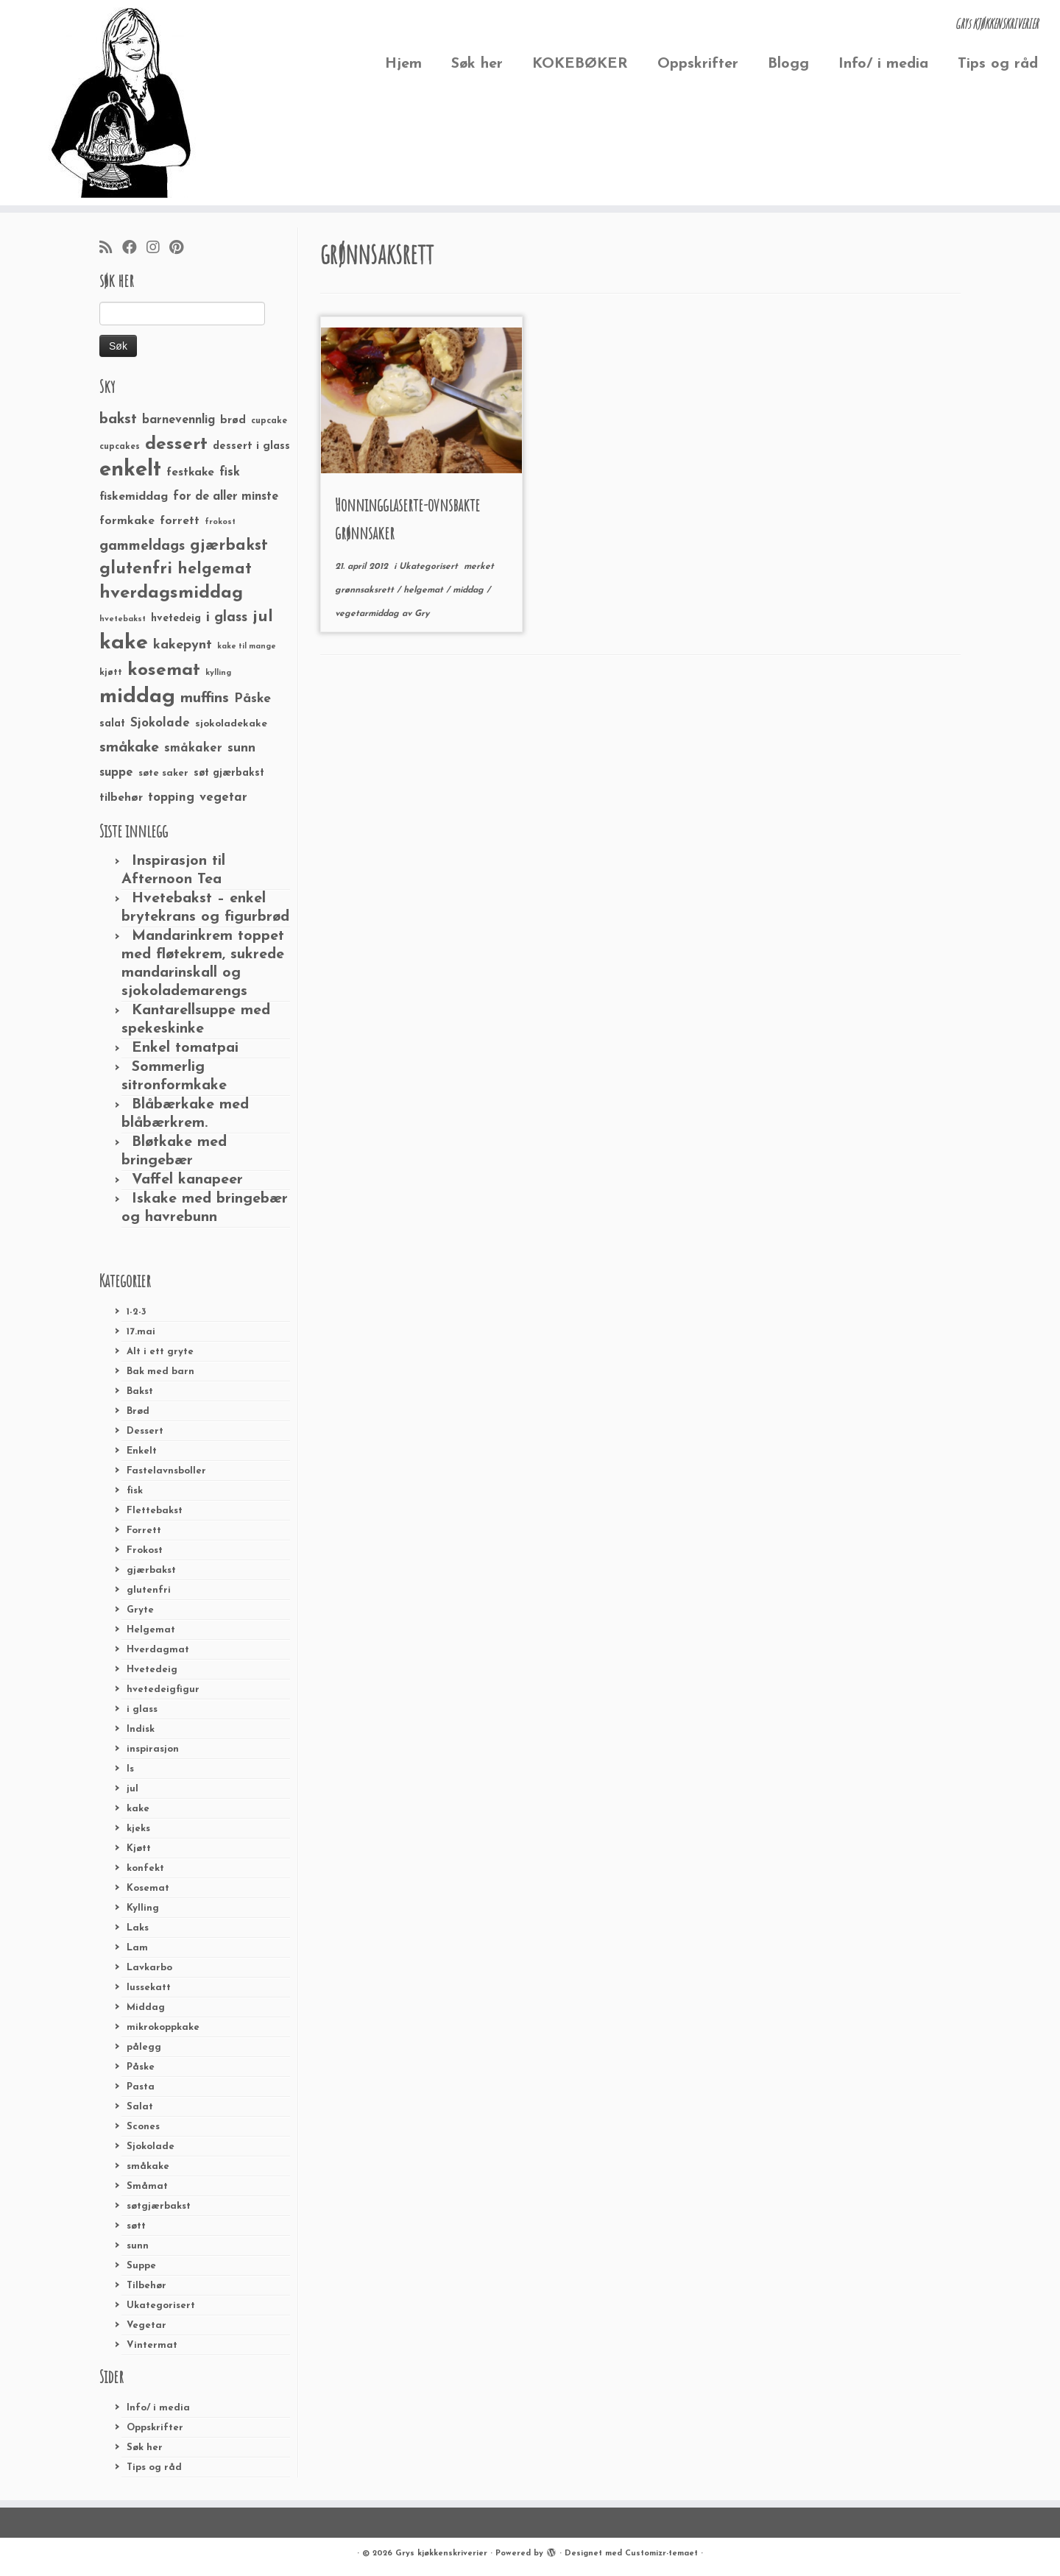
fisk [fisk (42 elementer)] (229, 472)
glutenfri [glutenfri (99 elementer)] (135, 569)
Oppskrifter (697, 64)
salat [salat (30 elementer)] (112, 723)
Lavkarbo (149, 1967)
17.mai (141, 1332)
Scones (143, 2126)
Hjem (403, 64)
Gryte (140, 1610)
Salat (140, 2107)
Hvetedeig (152, 1669)
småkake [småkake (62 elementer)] (129, 747)
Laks (138, 1928)
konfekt (145, 1868)
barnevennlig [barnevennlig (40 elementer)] (178, 420)
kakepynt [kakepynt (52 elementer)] (182, 645)
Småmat (147, 2186)
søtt (136, 2226)
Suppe (141, 2266)
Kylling (143, 1908)
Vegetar (146, 2325)
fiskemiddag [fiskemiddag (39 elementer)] (133, 497)
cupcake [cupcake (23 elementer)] (269, 421)
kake (138, 1809)
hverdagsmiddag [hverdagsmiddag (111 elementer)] (171, 593)
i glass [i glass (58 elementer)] (226, 618)
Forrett (144, 1530)
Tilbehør (146, 2285)
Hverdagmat (158, 1650)
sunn (138, 2246)
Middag (146, 2007)
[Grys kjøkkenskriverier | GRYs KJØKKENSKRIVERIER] (122, 102)
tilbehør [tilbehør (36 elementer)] (121, 798)
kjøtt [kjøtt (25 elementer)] (110, 672)
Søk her (477, 64)
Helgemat (151, 1630)
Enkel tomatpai (185, 1048)
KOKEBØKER (580, 64)
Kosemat (148, 1888)
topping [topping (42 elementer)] (171, 798)
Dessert (145, 1431)
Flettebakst (155, 1510)
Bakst (140, 1391)
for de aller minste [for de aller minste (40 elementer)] (225, 497)
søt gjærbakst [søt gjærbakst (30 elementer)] (229, 773)
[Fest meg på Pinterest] (181, 249)
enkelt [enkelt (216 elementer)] (130, 470)
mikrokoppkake (163, 2027)
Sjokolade (150, 2146)
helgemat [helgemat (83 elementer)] (214, 569)
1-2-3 (136, 1312)
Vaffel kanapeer (187, 1179)
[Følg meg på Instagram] (157, 249)
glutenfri (149, 1590)
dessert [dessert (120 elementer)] (176, 444)
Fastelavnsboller (166, 1471)
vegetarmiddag (368, 613)
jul (132, 1789)
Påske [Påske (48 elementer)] (252, 699)
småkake (148, 2166)
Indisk (141, 1729)
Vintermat (152, 2345)
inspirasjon (153, 1749)
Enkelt (142, 1451)
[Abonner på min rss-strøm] (110, 249)
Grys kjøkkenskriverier (441, 2554)
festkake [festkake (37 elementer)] (190, 472)
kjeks (138, 1828)
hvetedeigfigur (163, 1689)
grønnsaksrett (366, 590)
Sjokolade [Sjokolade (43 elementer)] (160, 723)
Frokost (145, 1550)
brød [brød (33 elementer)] (233, 420)
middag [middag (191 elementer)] (137, 697)
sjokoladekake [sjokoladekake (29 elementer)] (231, 724)
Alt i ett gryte (160, 1351)
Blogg (788, 64)
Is (130, 1769)
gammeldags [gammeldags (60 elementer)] (142, 546)
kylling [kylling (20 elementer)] (218, 673)
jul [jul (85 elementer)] (262, 617)
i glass (142, 1709)
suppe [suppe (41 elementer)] (116, 773)
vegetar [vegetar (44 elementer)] (223, 797)
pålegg (144, 2047)
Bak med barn (160, 1371)
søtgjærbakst (159, 2206)
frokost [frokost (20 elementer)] (220, 522)
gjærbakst (151, 1570)
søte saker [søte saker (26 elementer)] (163, 773)
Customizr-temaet (661, 2554)
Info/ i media (883, 64)
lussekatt (149, 1987)
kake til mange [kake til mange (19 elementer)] (246, 647)
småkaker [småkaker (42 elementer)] (193, 748)
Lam (137, 1948)
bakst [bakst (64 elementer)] (118, 419)
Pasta (141, 2087)
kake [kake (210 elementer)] (123, 643)
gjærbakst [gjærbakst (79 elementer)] (229, 545)
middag (470, 590)
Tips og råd (998, 64)
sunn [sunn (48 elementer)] (241, 748)
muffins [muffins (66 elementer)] (204, 698)
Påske (141, 2067)
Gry (421, 613)
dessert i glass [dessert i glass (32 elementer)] (251, 446)
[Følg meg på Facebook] (134, 249)
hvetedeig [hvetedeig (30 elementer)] (176, 618)
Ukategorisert (161, 2305)
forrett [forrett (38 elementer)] (179, 521)
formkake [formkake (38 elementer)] (127, 521)
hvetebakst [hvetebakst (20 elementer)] (122, 619)
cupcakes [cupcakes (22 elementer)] (119, 446)
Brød (138, 1411)
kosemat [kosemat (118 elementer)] (163, 670)
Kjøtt (139, 1848)
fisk (135, 1491)
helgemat (424, 590)
